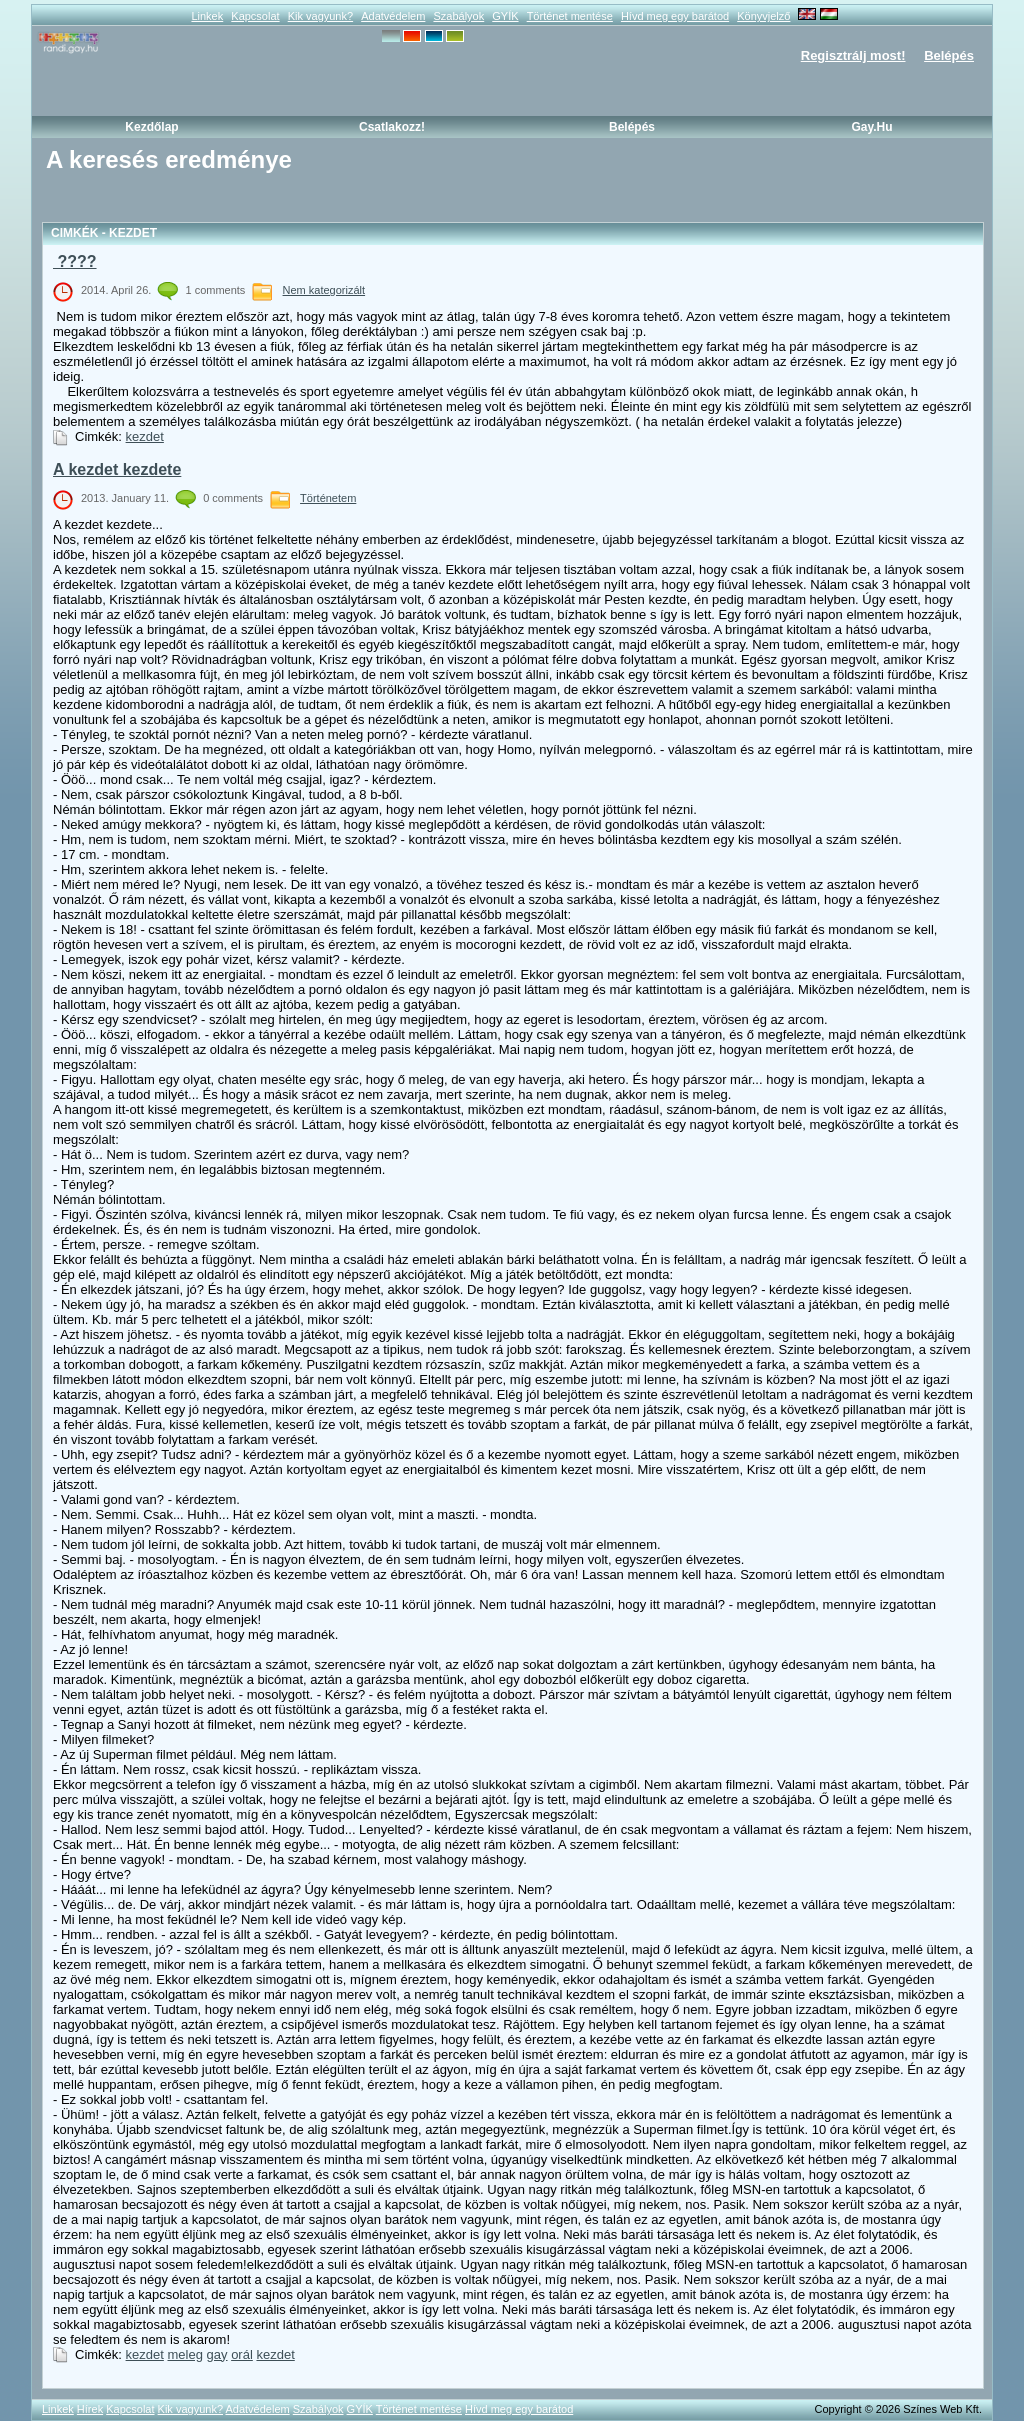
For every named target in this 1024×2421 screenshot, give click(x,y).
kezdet (145, 436)
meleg (185, 2354)
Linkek (207, 16)
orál (242, 2354)
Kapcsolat (255, 16)
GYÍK (505, 16)
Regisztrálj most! (853, 55)
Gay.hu (871, 127)
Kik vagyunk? (320, 16)
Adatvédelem (393, 16)
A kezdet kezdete (117, 469)
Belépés (949, 55)
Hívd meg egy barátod (675, 16)
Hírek (90, 2409)
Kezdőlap (151, 127)
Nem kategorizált (324, 290)
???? (75, 261)
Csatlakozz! (392, 127)
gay (217, 2354)
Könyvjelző (763, 16)
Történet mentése (570, 16)
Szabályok (458, 16)
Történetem (328, 498)
